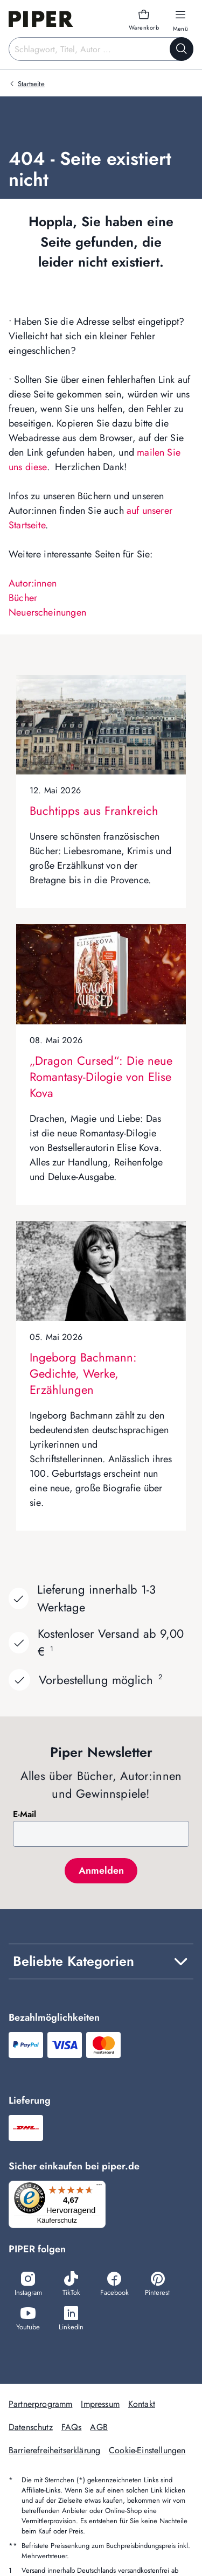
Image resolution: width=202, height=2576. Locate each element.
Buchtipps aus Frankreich (94, 810)
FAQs (71, 2427)
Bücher (23, 598)
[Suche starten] (181, 49)
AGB (98, 2427)
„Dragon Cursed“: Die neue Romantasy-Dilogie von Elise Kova (101, 1076)
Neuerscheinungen (47, 612)
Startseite (31, 84)
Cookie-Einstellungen (147, 2450)
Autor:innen (33, 583)
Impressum (100, 2404)
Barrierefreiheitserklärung (54, 2450)
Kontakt (141, 2404)
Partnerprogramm (40, 2404)
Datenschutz (31, 2427)
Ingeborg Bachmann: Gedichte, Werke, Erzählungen (83, 1373)
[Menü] (99, 2187)
